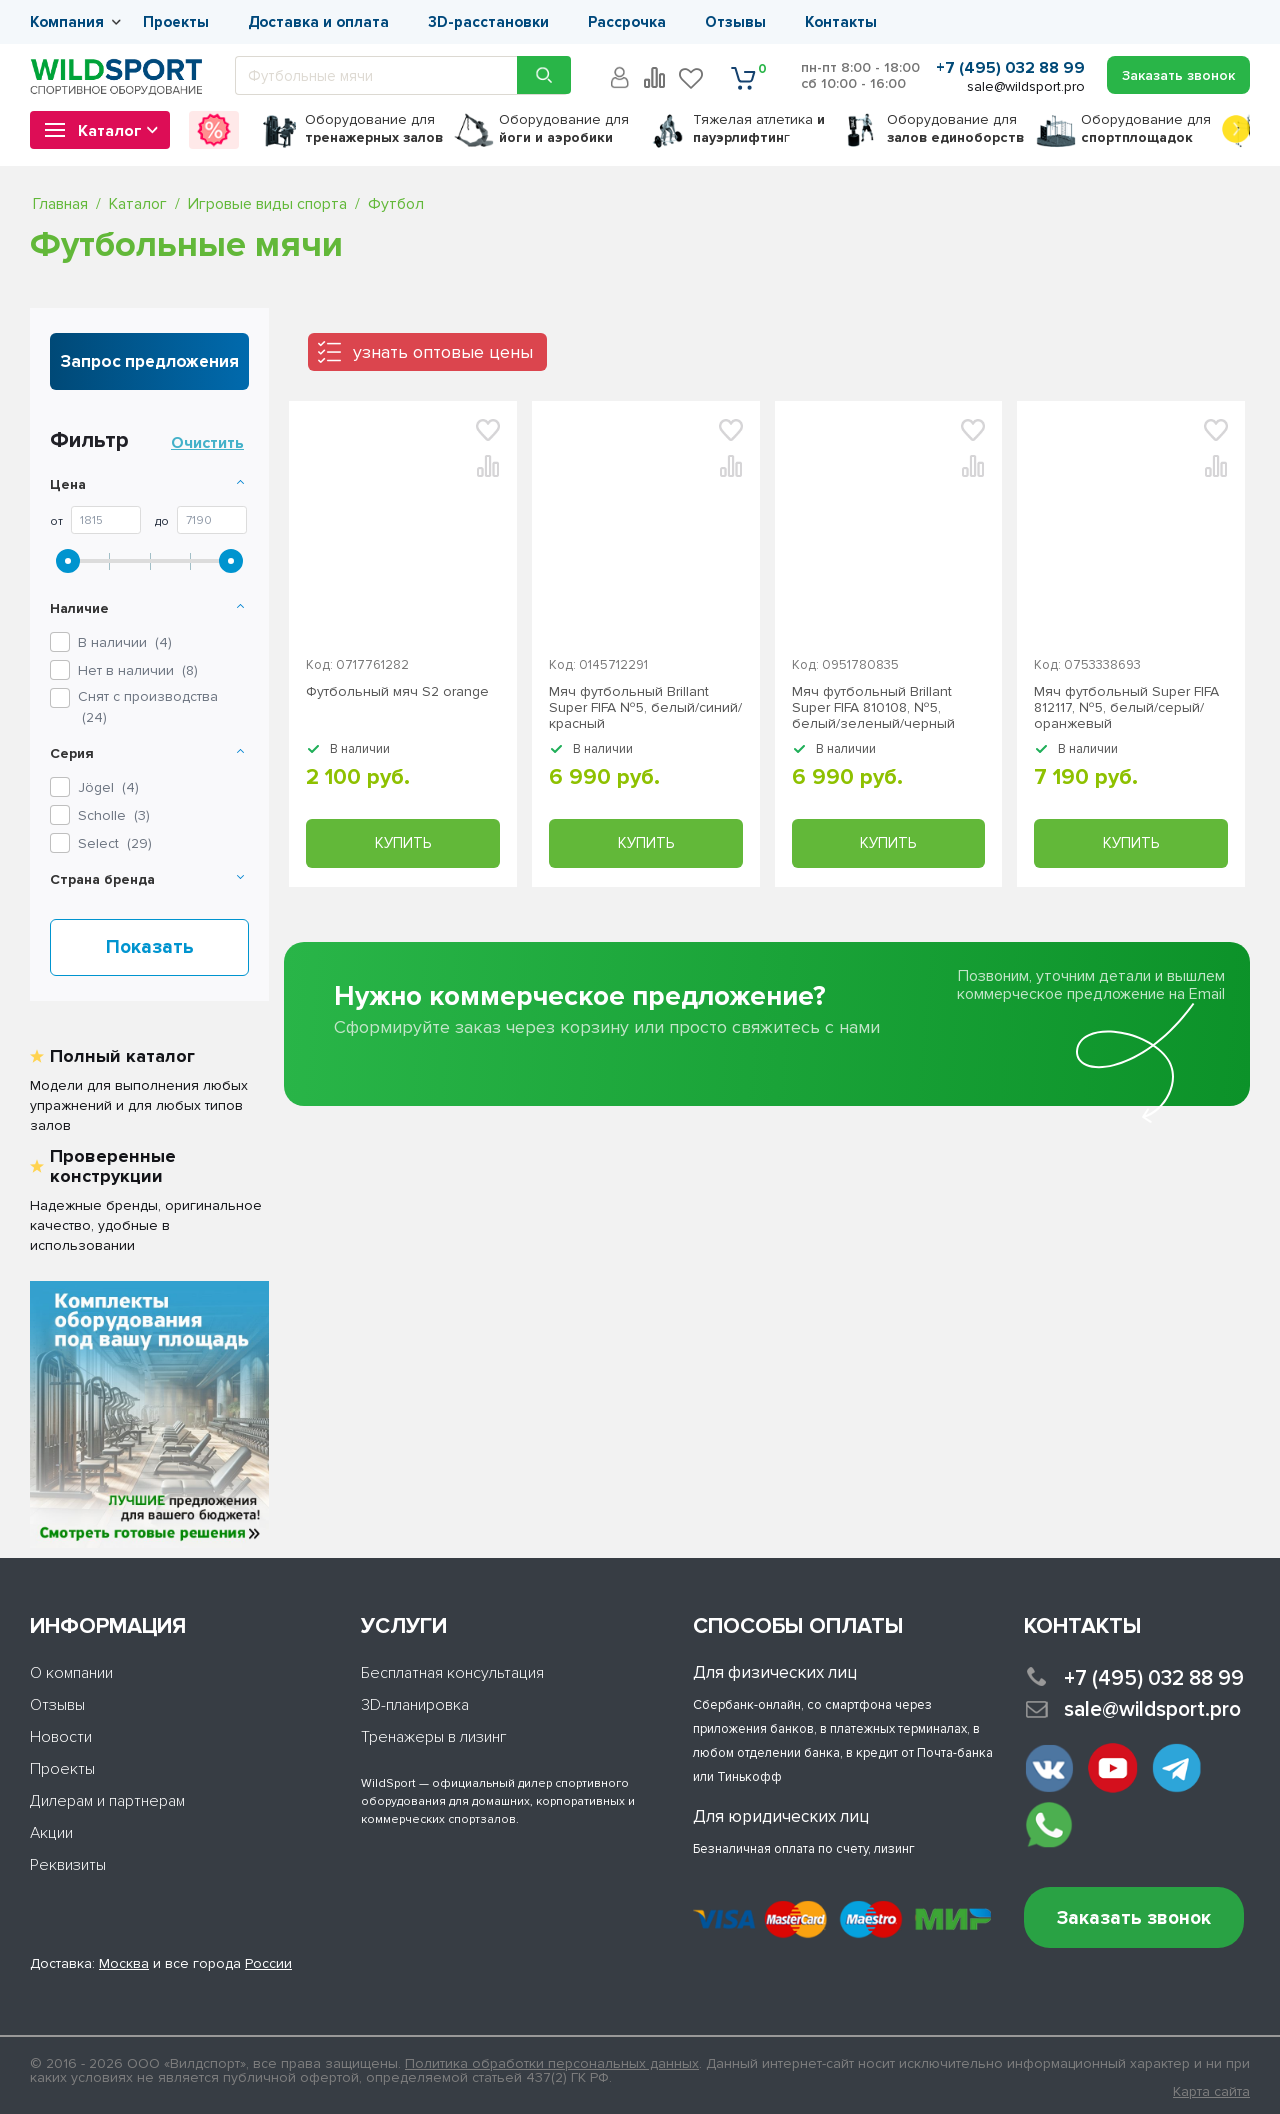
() (108, 787)
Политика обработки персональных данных (552, 2063)
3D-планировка (415, 1705)
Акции (51, 1833)
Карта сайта (1211, 2092)
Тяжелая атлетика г (759, 128)
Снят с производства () (148, 707)
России (268, 1963)
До (162, 522)
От (56, 522)
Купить (403, 843)
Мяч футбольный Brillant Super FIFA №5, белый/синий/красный (645, 708)
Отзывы (735, 22)
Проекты (176, 22)
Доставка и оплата (318, 22)
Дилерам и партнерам (107, 1801)
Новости (61, 1737)
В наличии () (125, 642)
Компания (67, 22)
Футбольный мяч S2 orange (397, 692)
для (374, 128)
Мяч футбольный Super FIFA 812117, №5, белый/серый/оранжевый (1126, 708)
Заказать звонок (1134, 1918)
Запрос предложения (150, 361)
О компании (71, 1673)
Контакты (841, 22)
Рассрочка (627, 22)
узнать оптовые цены (443, 352)
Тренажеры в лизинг (434, 1737)
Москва (124, 1963)
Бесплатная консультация (452, 1673)
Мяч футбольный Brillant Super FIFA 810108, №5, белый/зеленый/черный (873, 708)
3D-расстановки (488, 22)
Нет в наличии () (138, 670)
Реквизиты (68, 1865)
